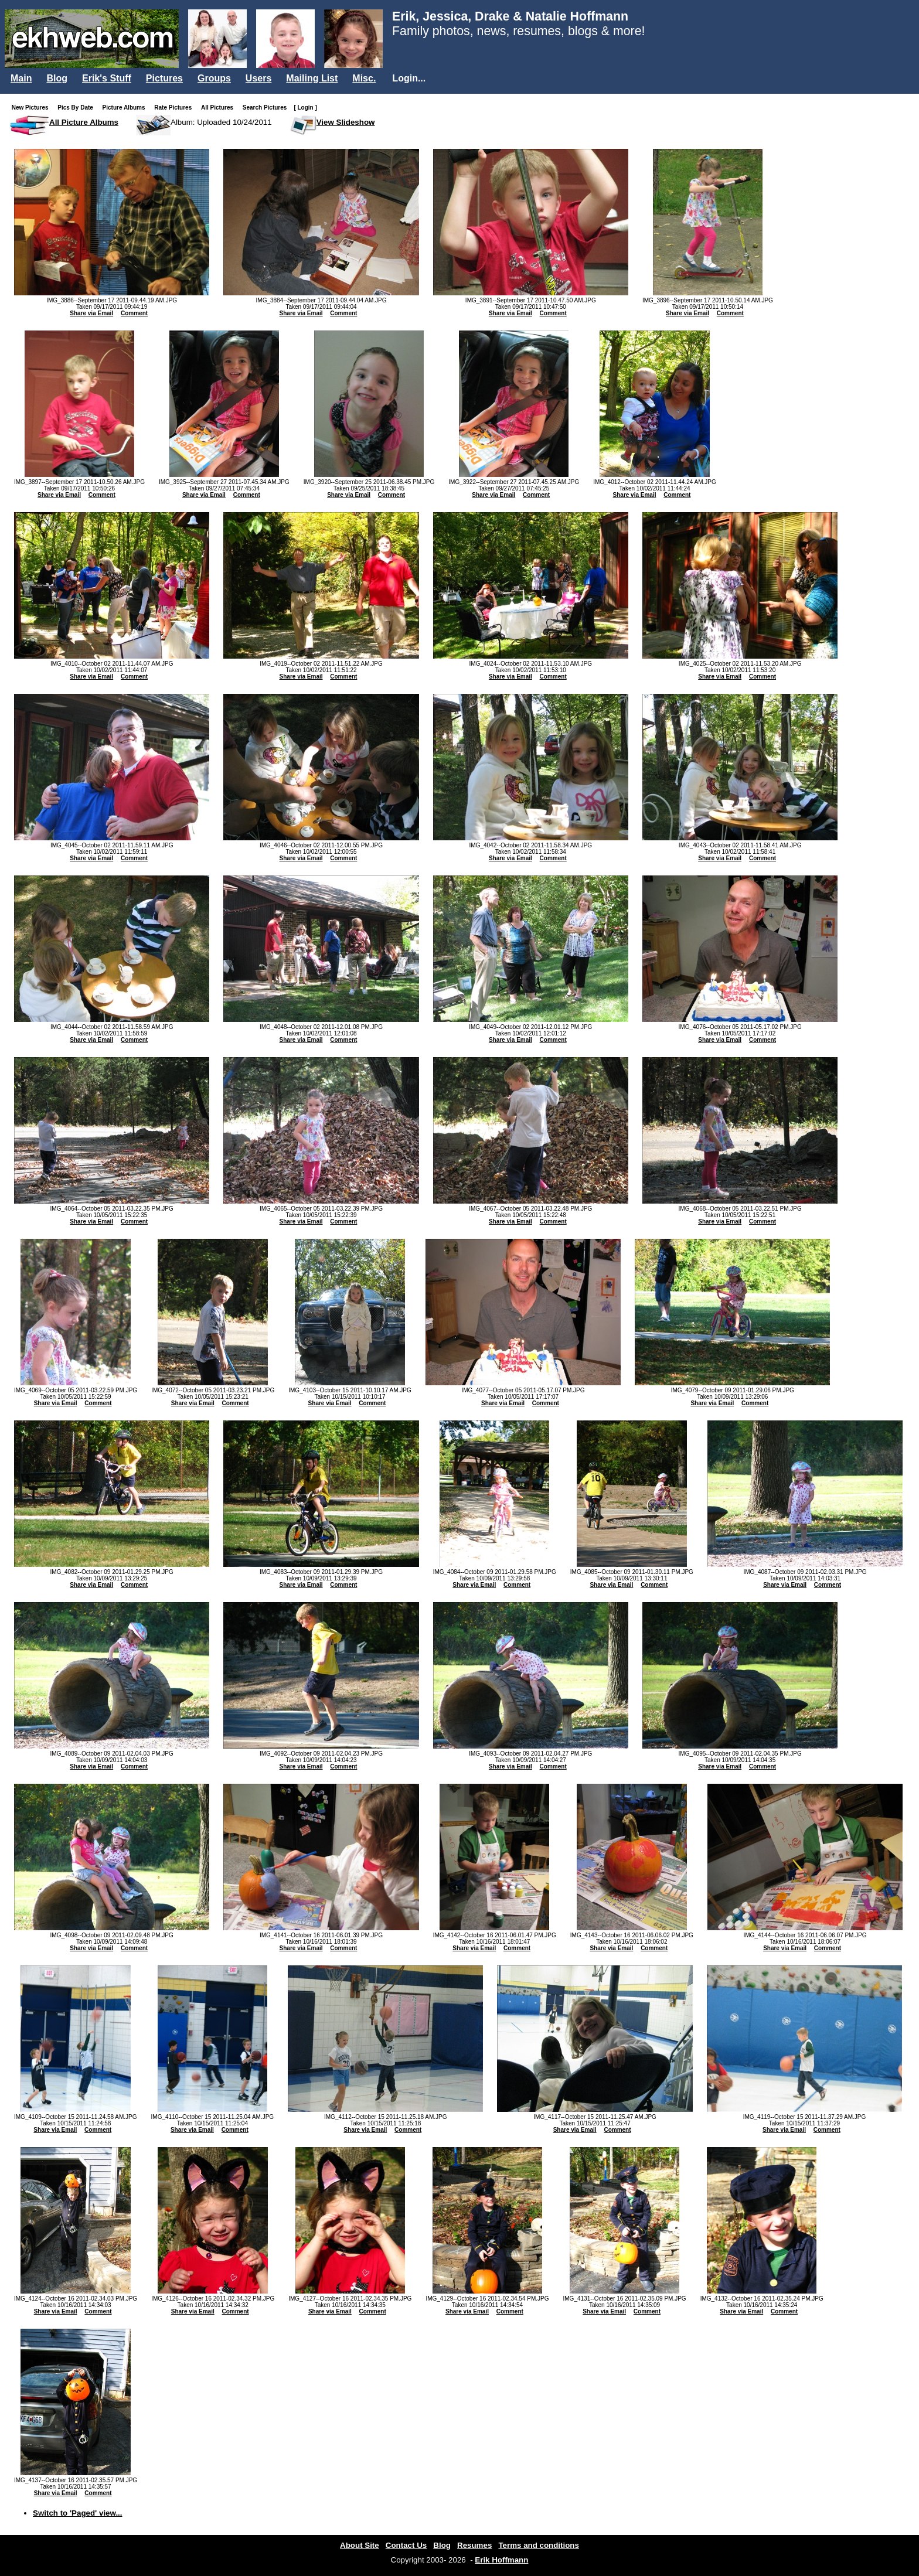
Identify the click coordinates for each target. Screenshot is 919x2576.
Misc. (364, 78)
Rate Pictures (175, 107)
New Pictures (32, 107)
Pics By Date (77, 107)
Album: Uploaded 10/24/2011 (221, 122)
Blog (56, 78)
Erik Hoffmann (501, 2559)
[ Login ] (305, 107)
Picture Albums (126, 107)
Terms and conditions (538, 2545)
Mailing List (312, 78)
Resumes (474, 2545)
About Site (359, 2545)
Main (21, 78)
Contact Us (406, 2545)
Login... (409, 78)
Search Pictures (267, 107)
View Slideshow (345, 122)
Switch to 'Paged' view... (77, 2513)
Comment (134, 313)
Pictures (164, 78)
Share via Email (91, 313)
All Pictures (219, 107)
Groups (214, 78)
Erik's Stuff (106, 78)
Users (258, 78)
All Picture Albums (83, 122)
